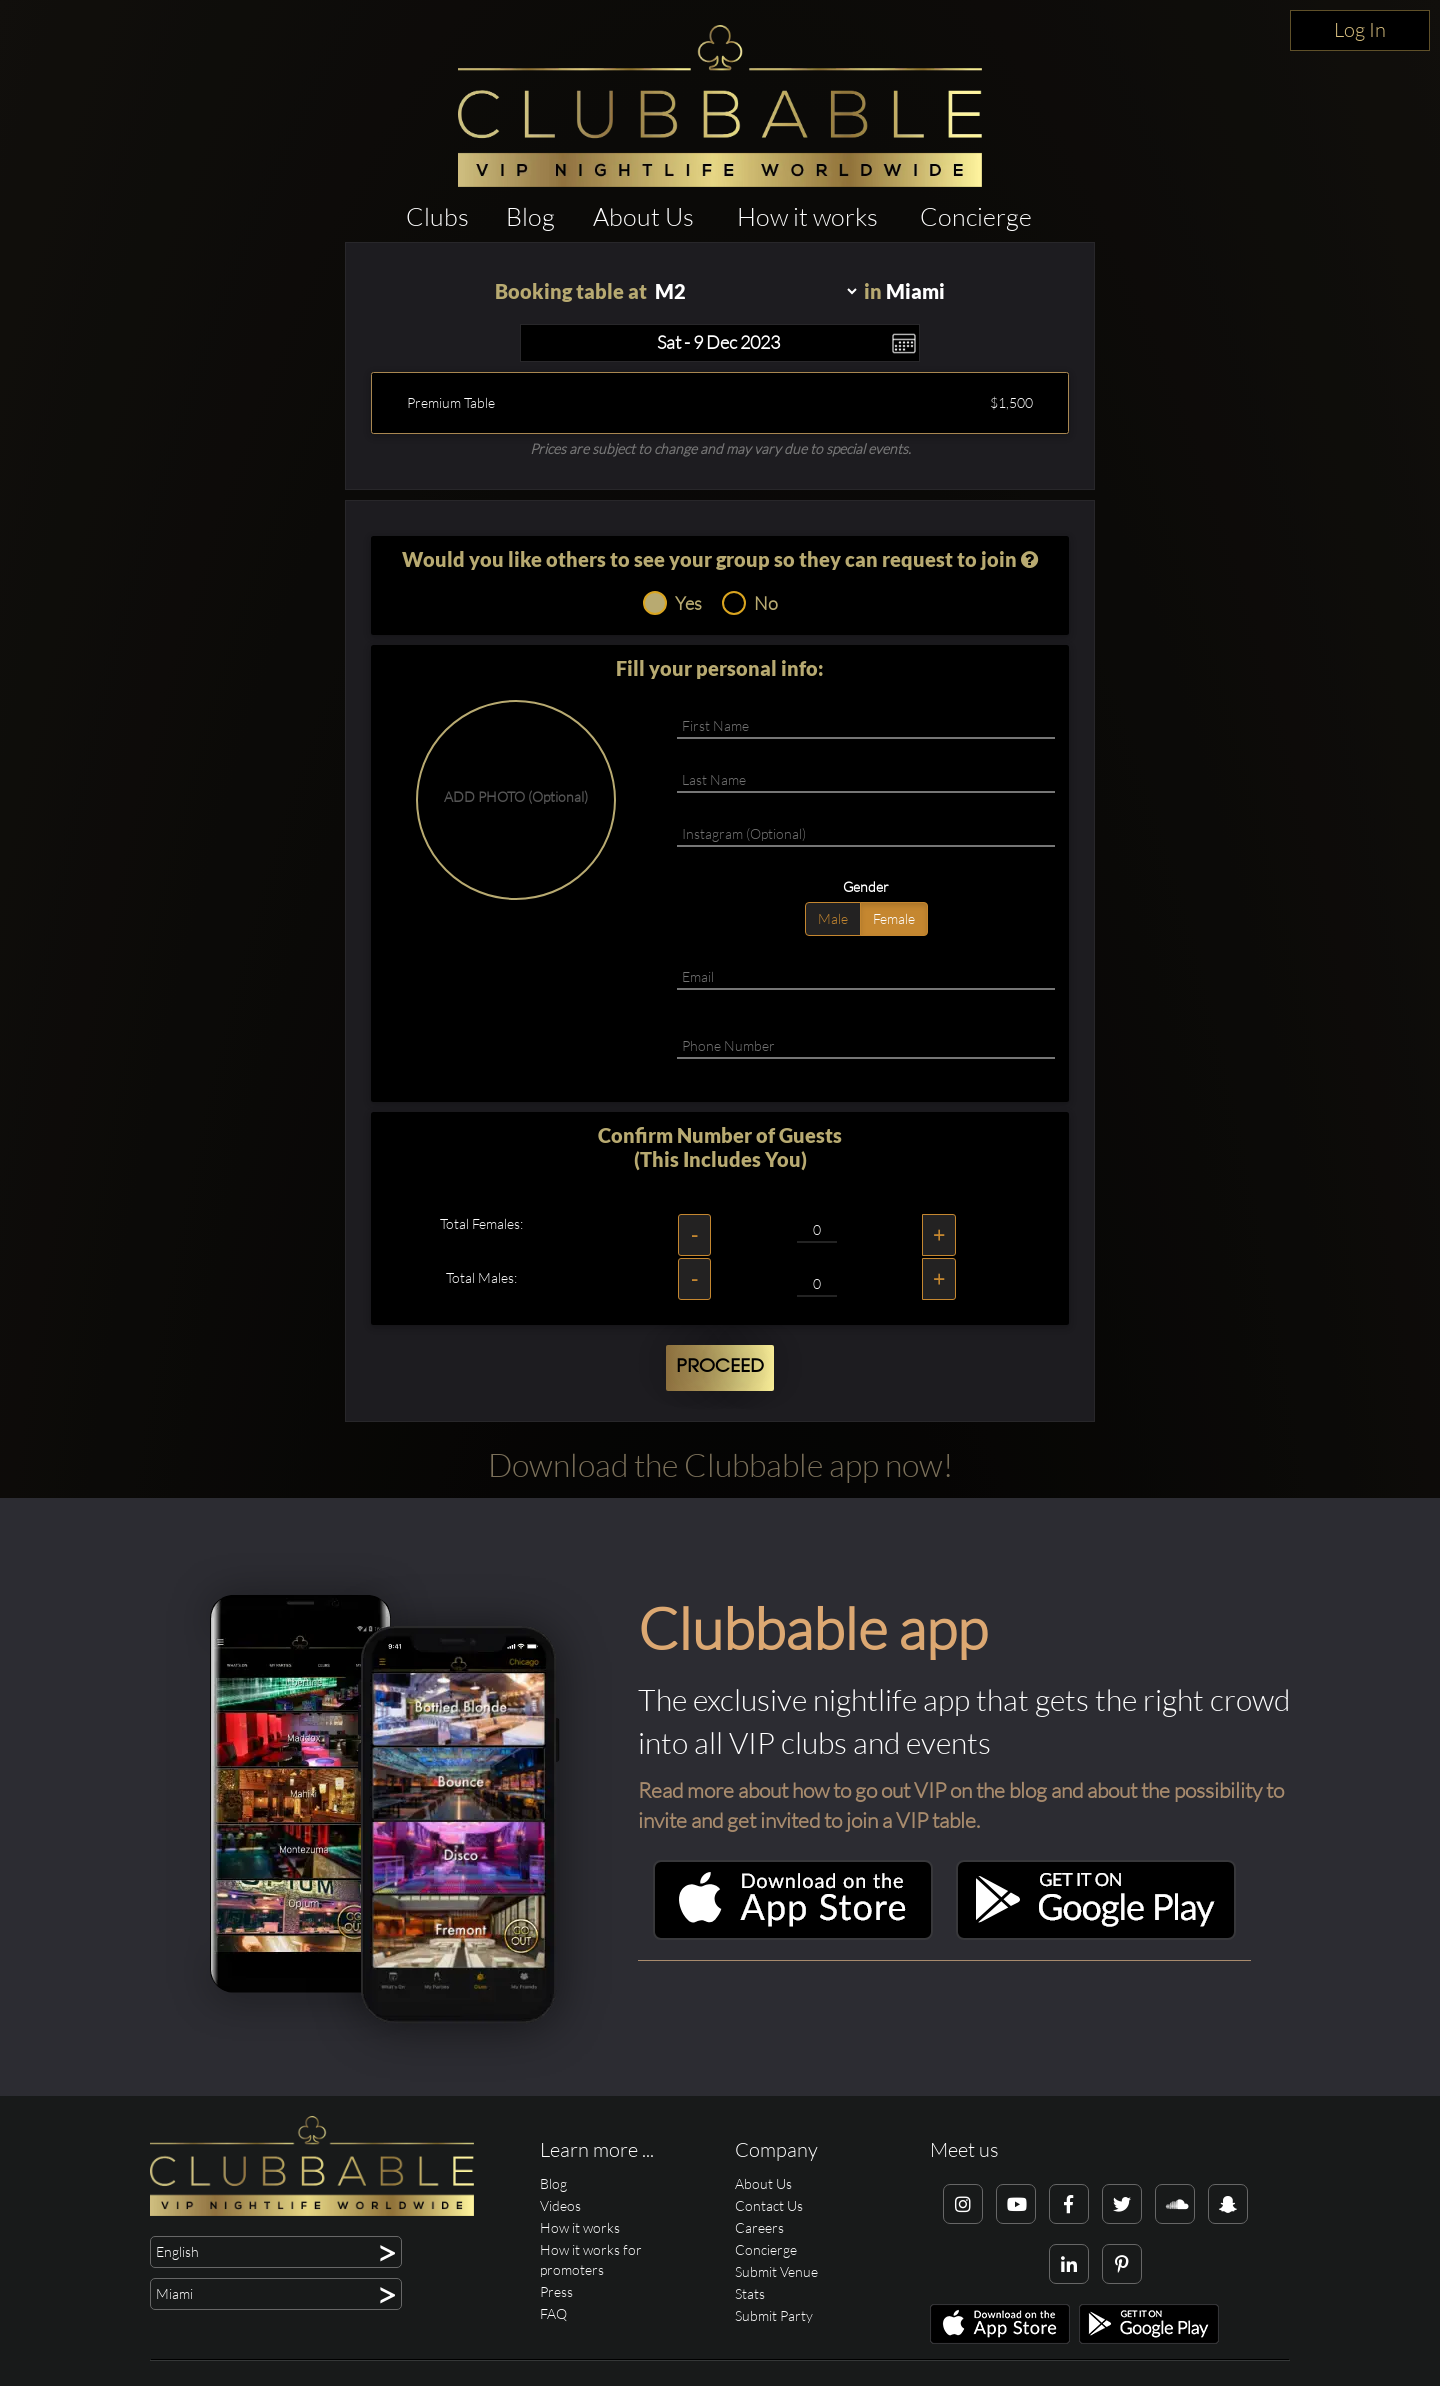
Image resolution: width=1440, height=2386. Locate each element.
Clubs (437, 216)
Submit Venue (776, 2271)
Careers (759, 2227)
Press (556, 2291)
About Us (643, 216)
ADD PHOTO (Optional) (516, 796)
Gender (866, 886)
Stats (750, 2293)
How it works (807, 216)
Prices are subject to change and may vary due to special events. (720, 448)
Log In (1360, 29)
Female (894, 918)
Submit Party (774, 2315)
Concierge (976, 216)
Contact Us (769, 2205)
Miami (915, 291)
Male (833, 918)
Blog (530, 216)
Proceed (720, 1367)
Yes (672, 603)
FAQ (553, 2313)
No (750, 603)
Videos (560, 2205)
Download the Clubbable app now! (720, 1464)
